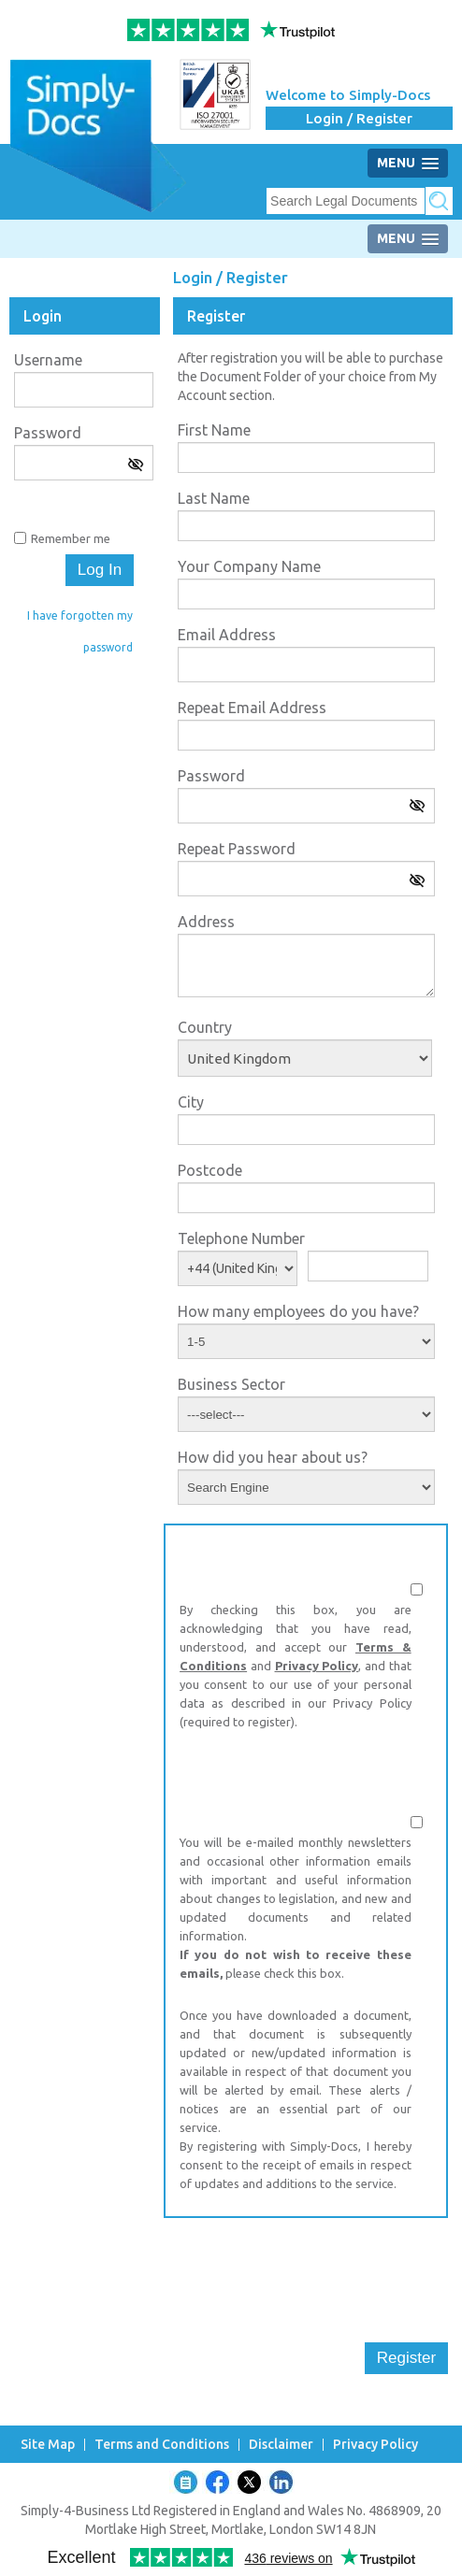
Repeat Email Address (252, 707)
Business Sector (231, 1384)
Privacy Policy (317, 1665)
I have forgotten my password (80, 631)
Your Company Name (249, 566)
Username (48, 359)
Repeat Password (237, 848)
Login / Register (359, 118)
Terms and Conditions (161, 2445)
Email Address (227, 634)
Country (205, 1027)
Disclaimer (281, 2445)
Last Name (214, 498)
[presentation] (306, 2268)
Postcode (210, 1170)
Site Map (48, 2445)
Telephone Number (241, 1238)
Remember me (70, 538)
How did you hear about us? (273, 1457)
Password (47, 432)
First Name (214, 430)
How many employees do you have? (298, 1311)
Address (206, 921)
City (191, 1102)
